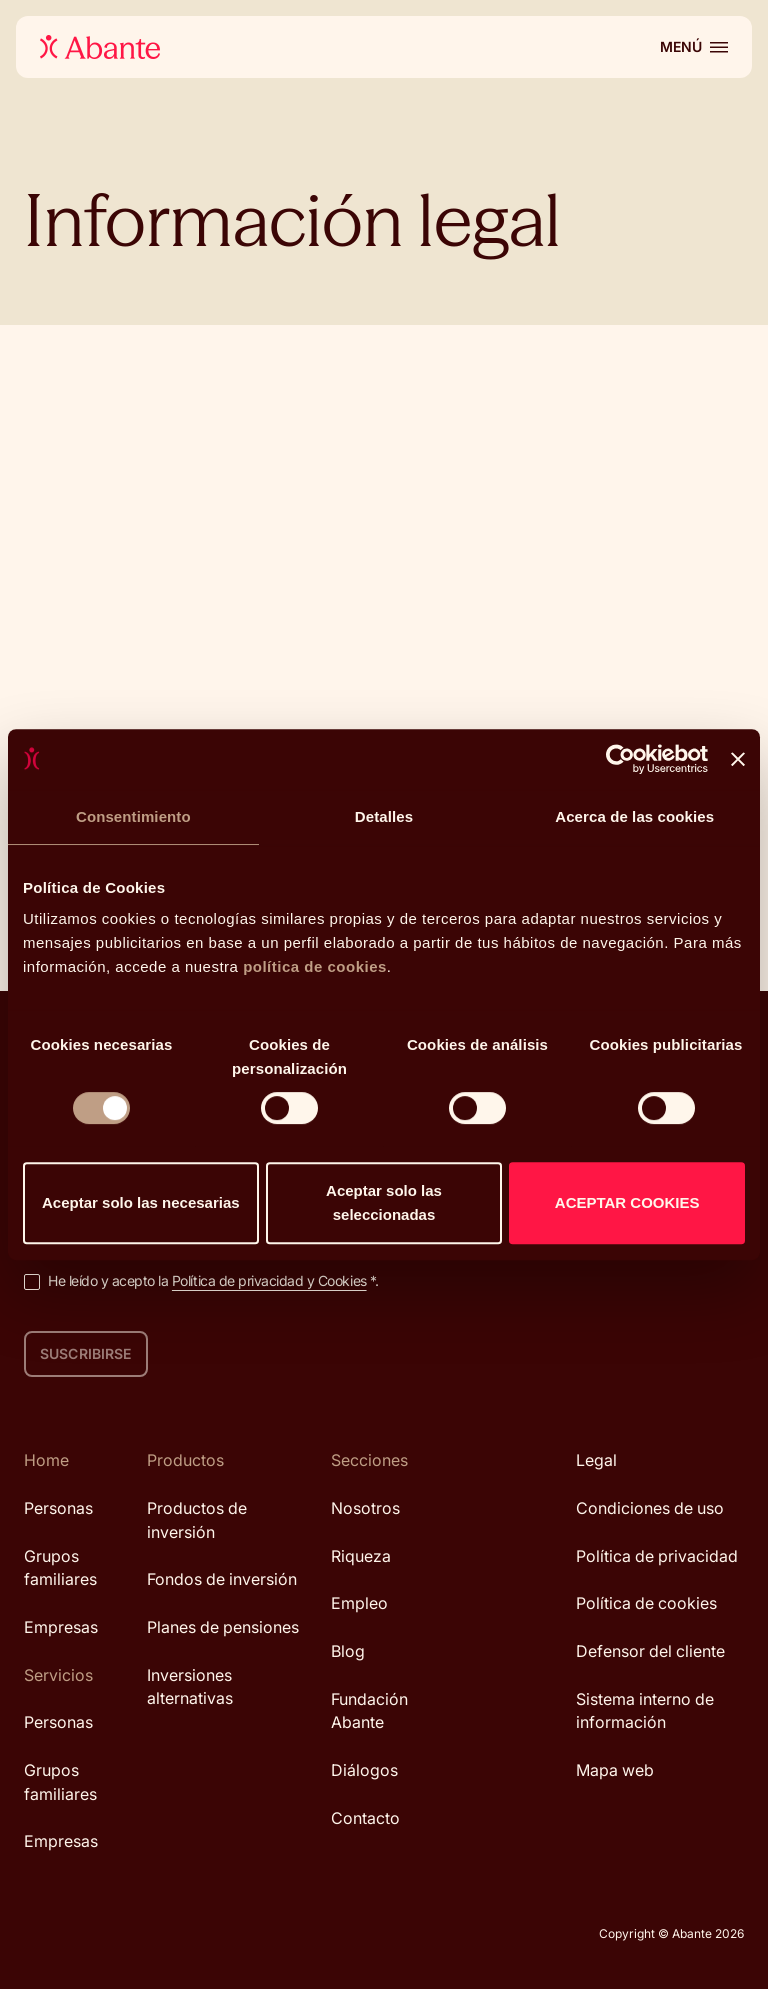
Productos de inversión (197, 1520)
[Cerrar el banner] (738, 759)
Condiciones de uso (650, 1508)
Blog (348, 1651)
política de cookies (315, 966)
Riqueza (361, 1556)
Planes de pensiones (223, 1627)
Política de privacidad (657, 1556)
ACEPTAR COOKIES (627, 1202)
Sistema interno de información (645, 1711)
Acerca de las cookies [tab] (634, 816)
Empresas (61, 1627)
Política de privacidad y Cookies (269, 1280)
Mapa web (615, 1770)
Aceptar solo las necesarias (141, 1202)
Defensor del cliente (650, 1651)
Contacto (365, 1818)
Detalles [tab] (384, 816)
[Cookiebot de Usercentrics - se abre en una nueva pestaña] (620, 759)
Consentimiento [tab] (133, 816)
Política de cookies (646, 1603)
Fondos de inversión (222, 1579)
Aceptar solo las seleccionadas (384, 1202)
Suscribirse (86, 1353)
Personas (58, 1508)
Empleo (359, 1603)
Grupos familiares (60, 1568)
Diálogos (364, 1770)
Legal (596, 1460)
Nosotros (365, 1508)
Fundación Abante (369, 1711)
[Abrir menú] (694, 47)
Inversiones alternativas (190, 1687)
